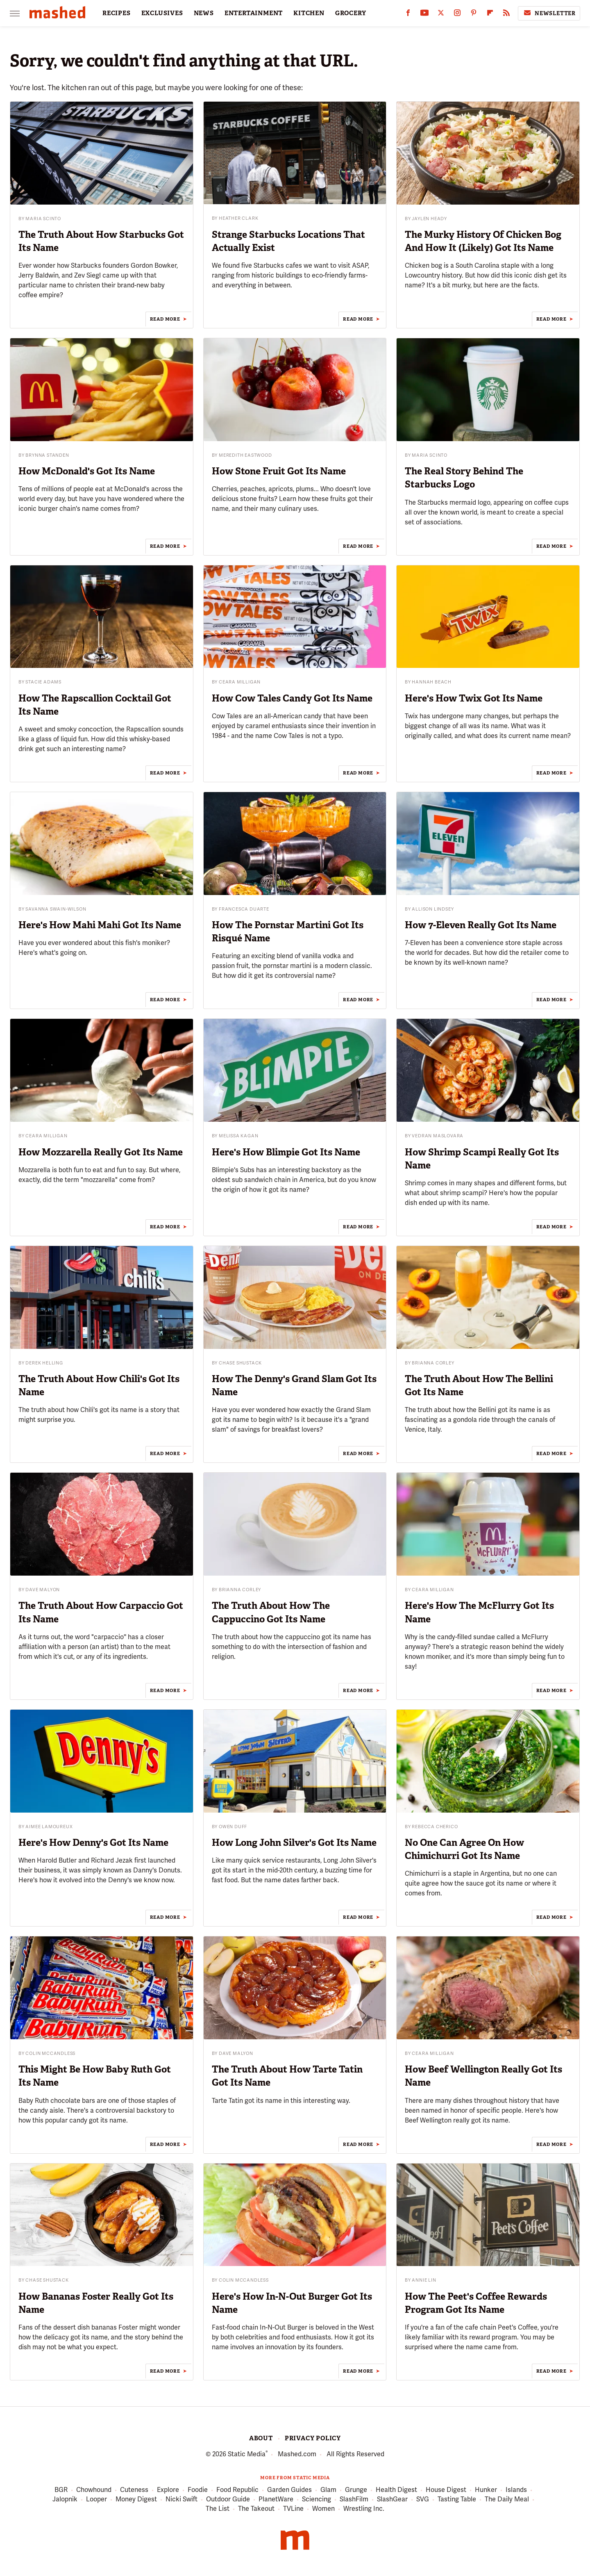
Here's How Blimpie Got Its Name (286, 1152)
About (261, 2438)
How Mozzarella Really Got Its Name (100, 1152)
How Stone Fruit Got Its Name (279, 471)
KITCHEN (308, 13)
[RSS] (506, 14)
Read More (165, 319)
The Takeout (256, 2508)
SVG (422, 2499)
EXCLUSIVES (162, 13)
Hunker (486, 2490)
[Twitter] (441, 14)
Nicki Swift (181, 2499)
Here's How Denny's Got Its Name (93, 1842)
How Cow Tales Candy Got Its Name (292, 698)
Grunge (356, 2490)
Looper (96, 2499)
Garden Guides (289, 2490)
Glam (328, 2490)
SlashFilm (354, 2499)
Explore (168, 2490)
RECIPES (116, 13)
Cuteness (134, 2490)
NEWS (204, 13)
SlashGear (392, 2499)
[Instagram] (457, 14)
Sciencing (316, 2499)
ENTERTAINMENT (254, 13)
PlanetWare (276, 2499)
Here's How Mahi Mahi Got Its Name (99, 925)
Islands (516, 2490)
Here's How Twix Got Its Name (473, 698)
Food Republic (237, 2490)
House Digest (446, 2490)
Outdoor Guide (228, 2499)
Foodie (198, 2490)
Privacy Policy (313, 2438)
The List (217, 2508)
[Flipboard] (490, 14)
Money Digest (136, 2499)
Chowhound (93, 2490)
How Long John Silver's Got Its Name (294, 1842)
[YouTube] (424, 14)
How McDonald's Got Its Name (86, 471)
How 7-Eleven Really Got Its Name (480, 925)
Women (323, 2508)
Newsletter (549, 13)
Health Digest (396, 2490)
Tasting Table (457, 2499)
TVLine (293, 2508)
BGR (61, 2490)
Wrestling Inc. (363, 2508)
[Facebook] (408, 14)
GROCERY (350, 13)
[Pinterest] (474, 14)
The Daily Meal (507, 2499)
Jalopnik (64, 2499)
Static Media (247, 2454)
